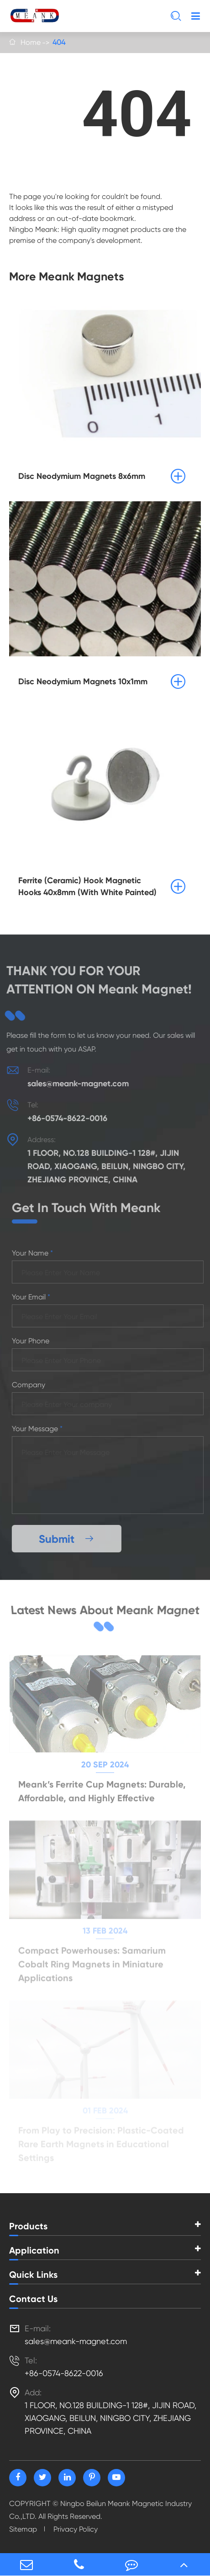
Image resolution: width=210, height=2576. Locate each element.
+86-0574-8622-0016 (61, 1118)
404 (58, 42)
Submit (72, 1539)
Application (34, 2250)
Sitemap (23, 2529)
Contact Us (33, 2298)
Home (31, 42)
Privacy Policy (75, 2529)
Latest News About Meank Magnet (105, 1614)
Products (28, 2226)
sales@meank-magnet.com (72, 1084)
